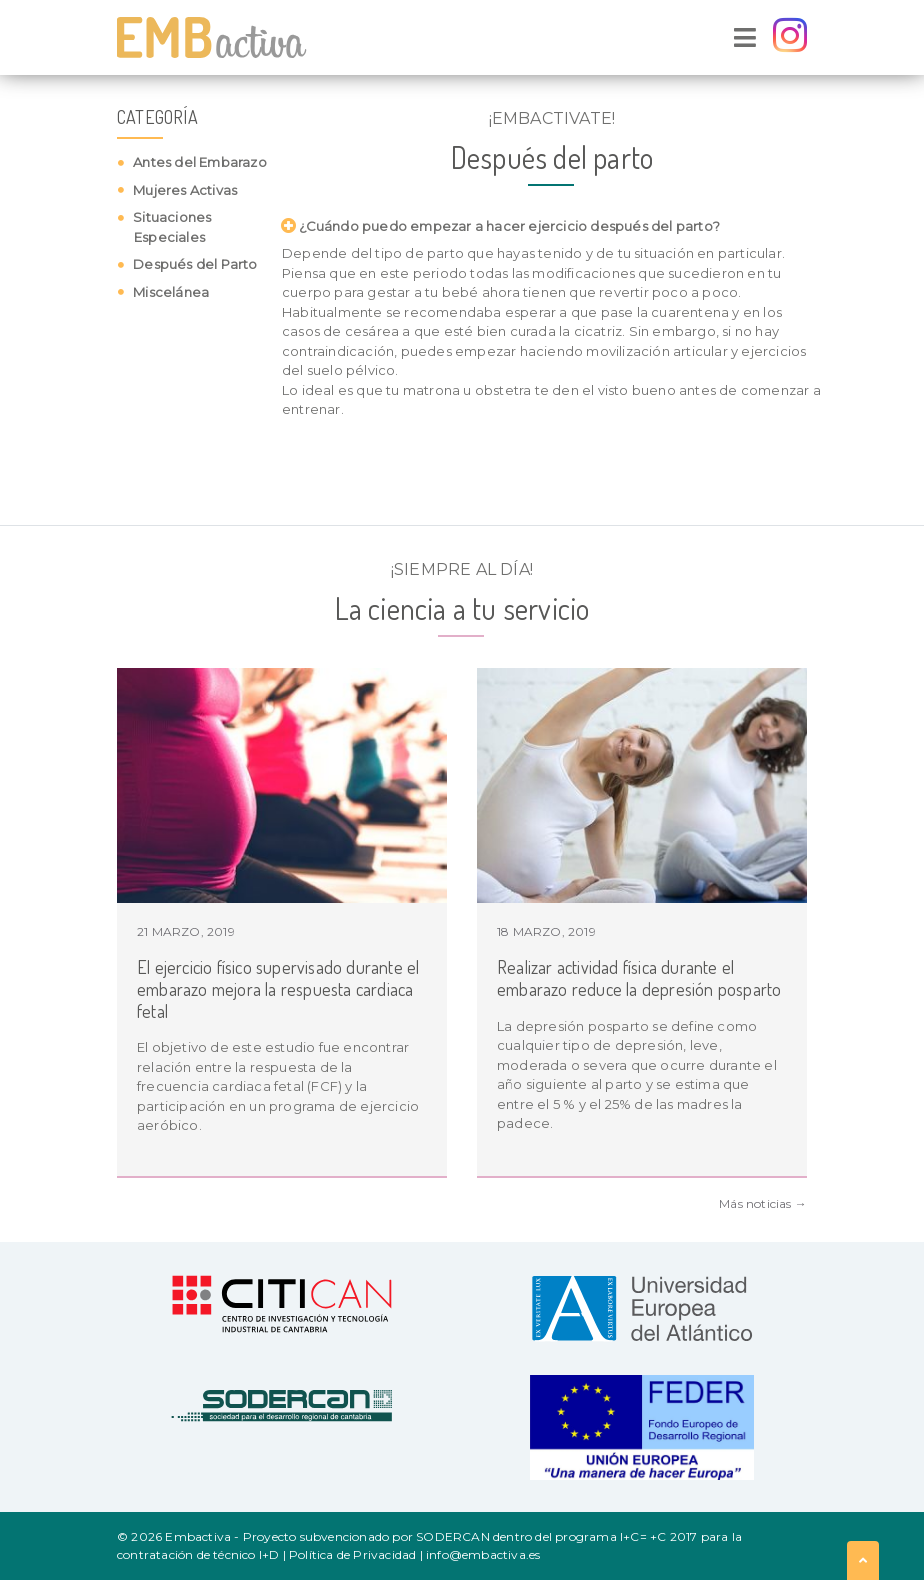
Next (837, 923)
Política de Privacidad (352, 1554)
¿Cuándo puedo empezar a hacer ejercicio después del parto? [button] (505, 226)
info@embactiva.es (483, 1554)
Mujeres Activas (183, 190)
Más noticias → (763, 1203)
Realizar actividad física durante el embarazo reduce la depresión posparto (639, 978)
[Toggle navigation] (745, 38)
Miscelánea (169, 292)
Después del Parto (194, 264)
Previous (87, 923)
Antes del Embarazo (198, 162)
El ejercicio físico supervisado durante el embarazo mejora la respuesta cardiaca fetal (278, 988)
